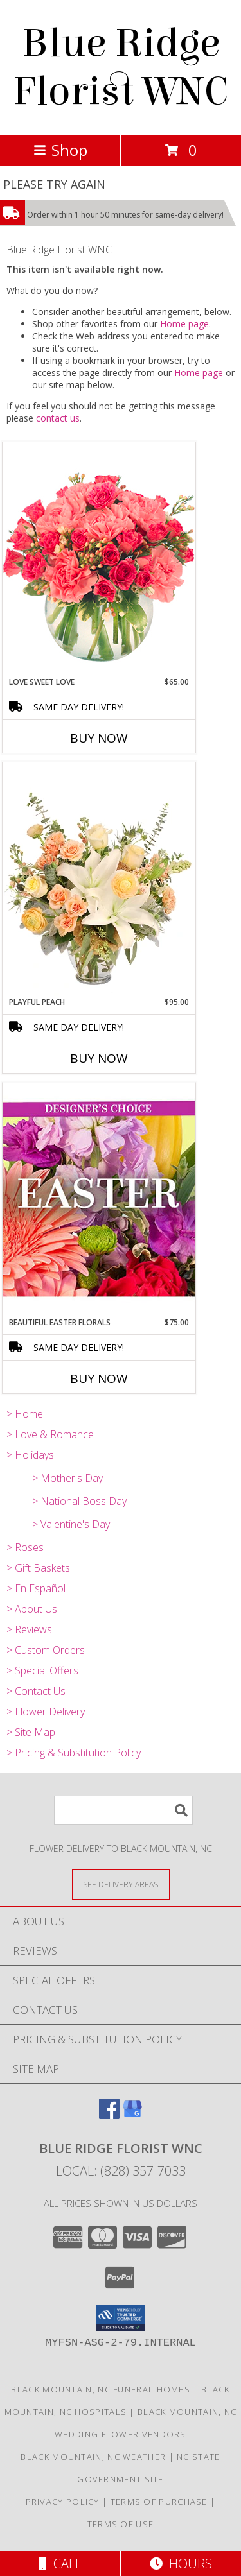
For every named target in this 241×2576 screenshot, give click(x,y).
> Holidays (30, 1455)
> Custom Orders (45, 1650)
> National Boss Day (79, 1501)
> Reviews (29, 1629)
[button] (120, 2318)
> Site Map (30, 1732)
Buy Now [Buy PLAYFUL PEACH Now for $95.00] (99, 1058)
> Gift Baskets (38, 1568)
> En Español (36, 1588)
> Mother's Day (67, 1478)
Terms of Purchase (159, 2501)
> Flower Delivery (45, 1711)
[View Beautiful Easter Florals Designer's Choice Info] (99, 1199)
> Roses (25, 1547)
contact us (58, 418)
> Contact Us (36, 1691)
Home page (184, 324)
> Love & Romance (50, 1434)
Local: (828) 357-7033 (121, 2170)
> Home (24, 1414)
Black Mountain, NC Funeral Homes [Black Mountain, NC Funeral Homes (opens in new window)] (100, 2389)
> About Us (31, 1609)
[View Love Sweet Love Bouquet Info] (99, 558)
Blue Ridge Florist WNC (120, 67)
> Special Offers (42, 1670)
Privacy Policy (63, 2501)
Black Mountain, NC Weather (93, 2456)
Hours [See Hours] (181, 2563)
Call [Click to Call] (60, 2563)
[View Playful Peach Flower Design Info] (99, 879)
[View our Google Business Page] (132, 2115)
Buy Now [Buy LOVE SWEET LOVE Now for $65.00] (99, 738)
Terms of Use (120, 2524)
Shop (60, 149)
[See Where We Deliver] (121, 1884)
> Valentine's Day (71, 1524)
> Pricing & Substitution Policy (73, 1753)
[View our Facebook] (109, 2115)
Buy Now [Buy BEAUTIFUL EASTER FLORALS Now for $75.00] (99, 1378)
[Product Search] (123, 1810)
